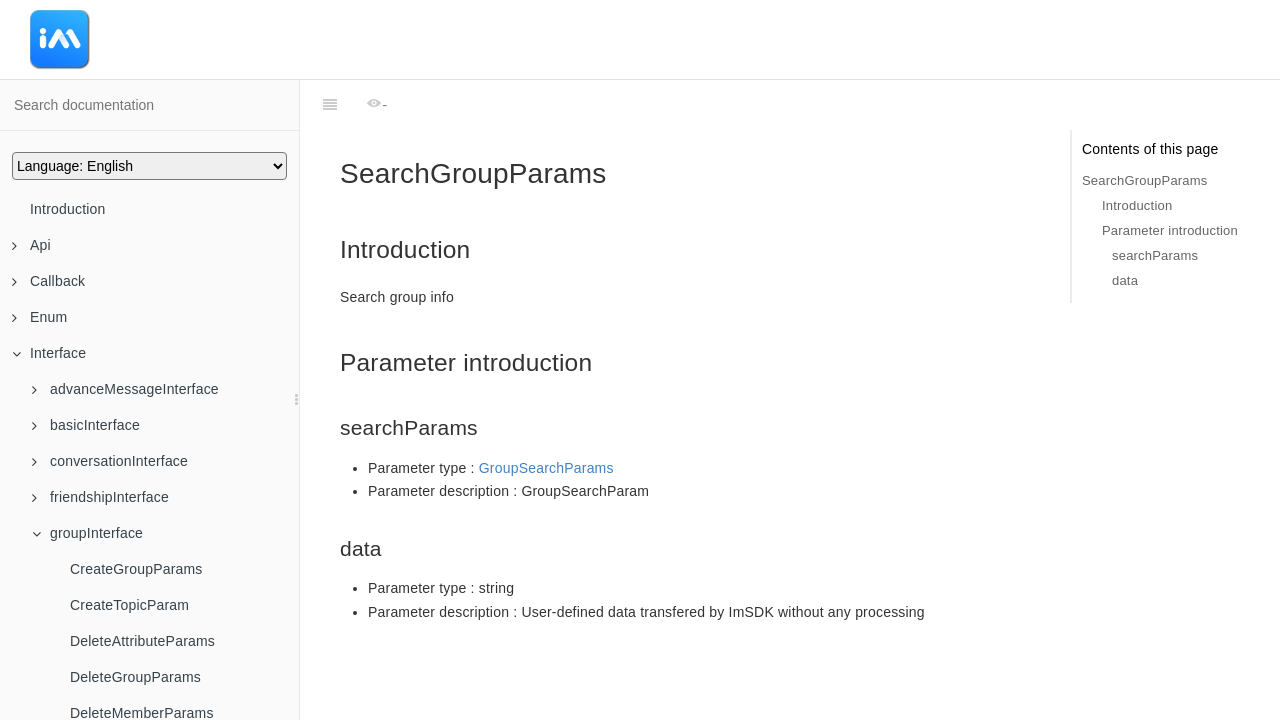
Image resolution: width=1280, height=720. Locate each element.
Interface (49, 353)
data (1125, 280)
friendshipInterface (100, 497)
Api (31, 245)
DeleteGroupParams (135, 677)
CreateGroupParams (136, 569)
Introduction (68, 209)
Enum (39, 317)
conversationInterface (110, 461)
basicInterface (86, 425)
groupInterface (87, 533)
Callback (48, 281)
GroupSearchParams (546, 468)
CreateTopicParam (129, 605)
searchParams (1155, 255)
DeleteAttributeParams (142, 641)
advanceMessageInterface (125, 389)
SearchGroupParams (1145, 180)
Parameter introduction (1170, 230)
